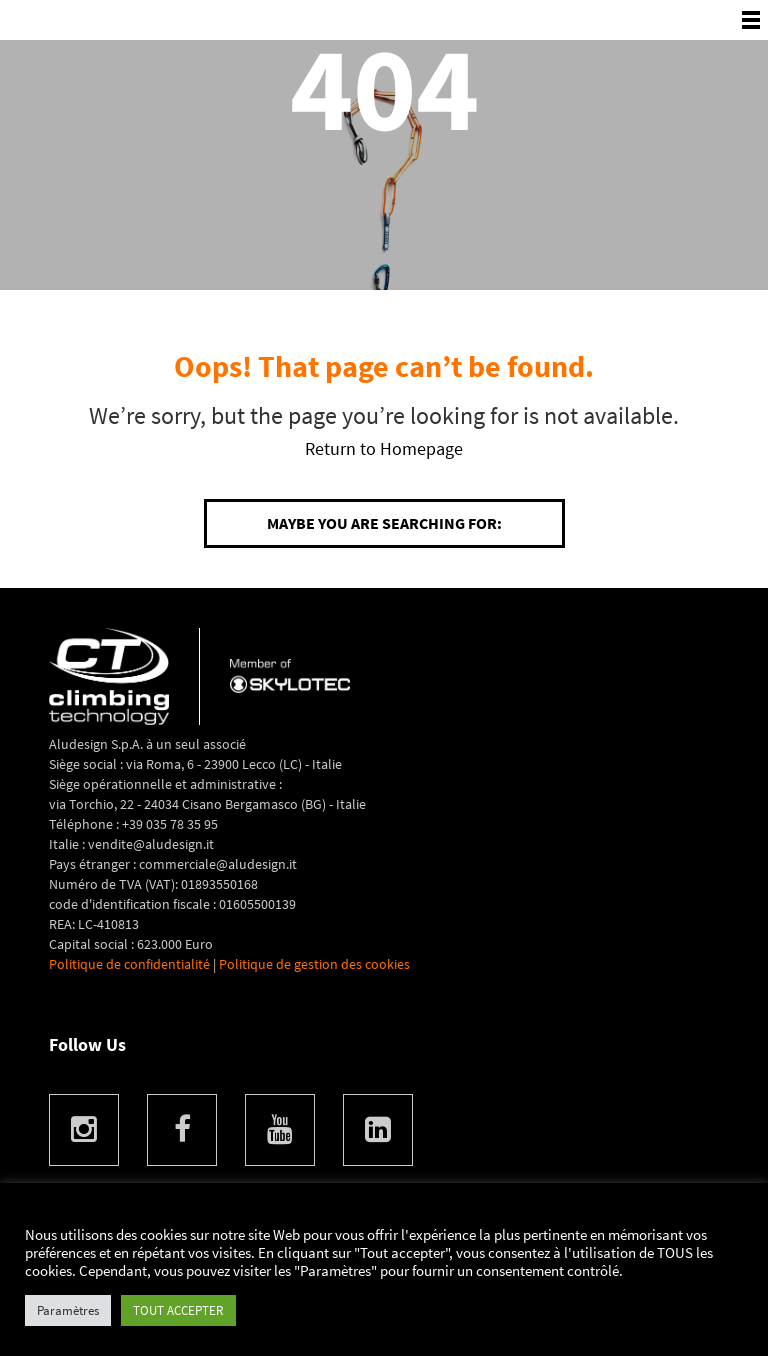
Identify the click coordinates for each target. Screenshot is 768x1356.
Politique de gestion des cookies (314, 964)
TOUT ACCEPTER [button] (178, 1310)
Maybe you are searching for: (384, 523)
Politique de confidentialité (129, 964)
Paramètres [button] (68, 1310)
